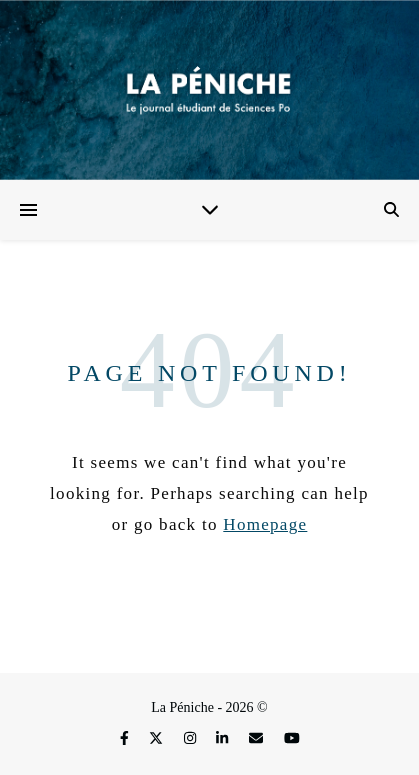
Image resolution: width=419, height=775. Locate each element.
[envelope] (258, 738)
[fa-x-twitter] (158, 738)
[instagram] (192, 738)
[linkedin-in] (224, 738)
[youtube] (292, 738)
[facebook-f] (126, 738)
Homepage (265, 524)
